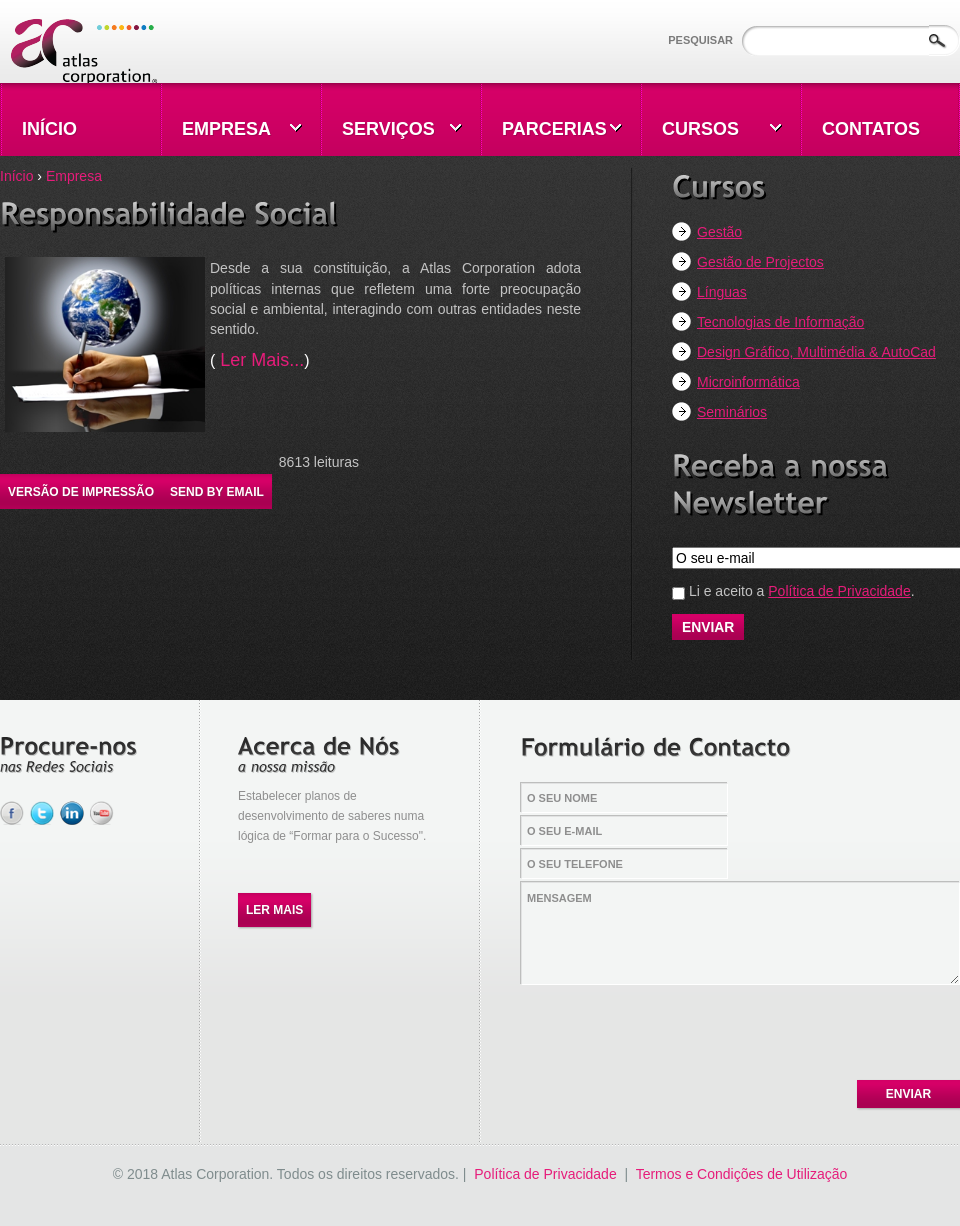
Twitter (42, 813)
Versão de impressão (81, 492)
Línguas (722, 292)
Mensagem (740, 933)
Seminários (732, 412)
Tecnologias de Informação (780, 322)
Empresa (74, 176)
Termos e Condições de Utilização (742, 1174)
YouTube (102, 813)
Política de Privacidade (839, 591)
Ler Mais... (259, 360)
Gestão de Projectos (760, 262)
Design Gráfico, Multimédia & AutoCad (816, 352)
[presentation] (673, 1027)
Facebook (12, 813)
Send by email (217, 492)
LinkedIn (72, 813)
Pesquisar (702, 40)
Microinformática (748, 382)
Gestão (719, 232)
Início (16, 176)
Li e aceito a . (802, 591)
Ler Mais (274, 910)
